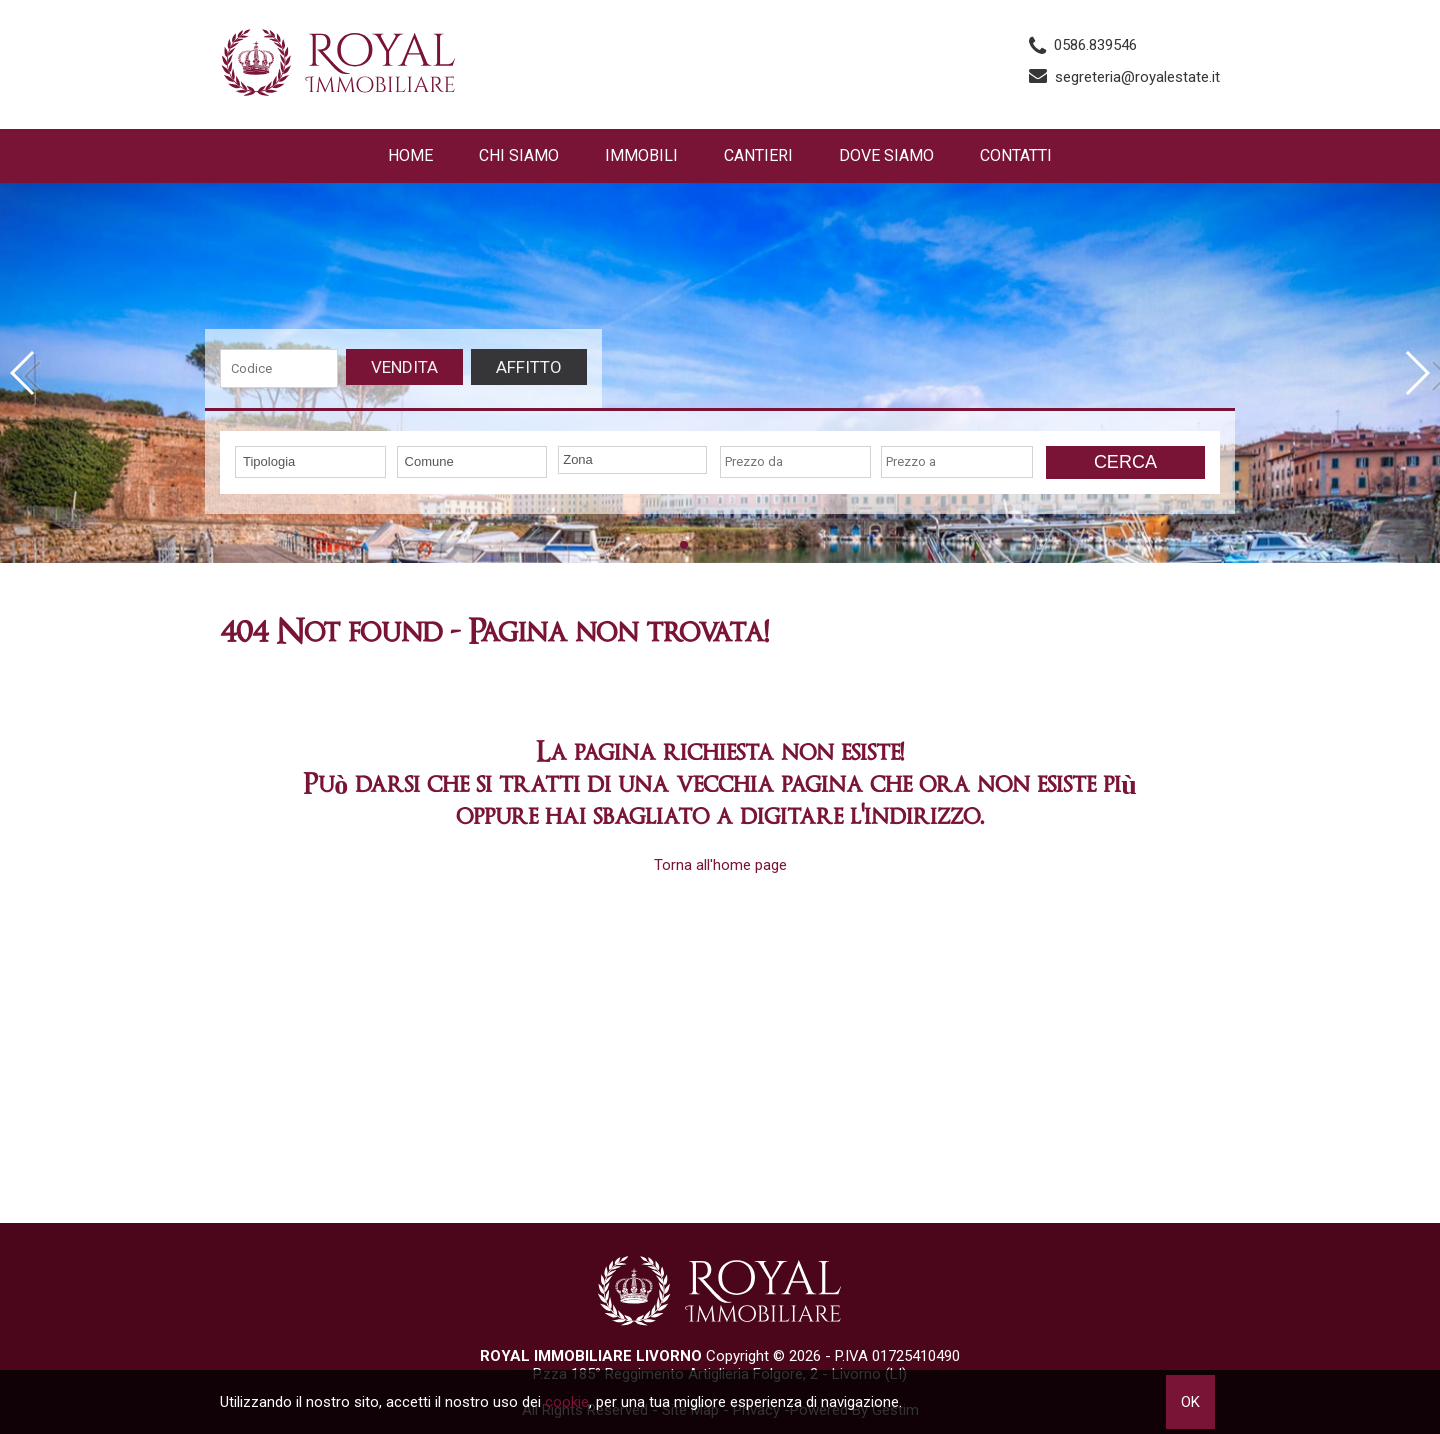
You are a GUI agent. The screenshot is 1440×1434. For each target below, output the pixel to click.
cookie (567, 1402)
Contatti (1016, 155)
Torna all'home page (720, 865)
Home (410, 155)
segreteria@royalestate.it (1137, 77)
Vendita (404, 367)
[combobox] (310, 462)
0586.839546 (1095, 45)
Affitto (529, 367)
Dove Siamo (886, 155)
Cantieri (758, 155)
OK (1190, 1402)
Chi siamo (519, 155)
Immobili (641, 155)
